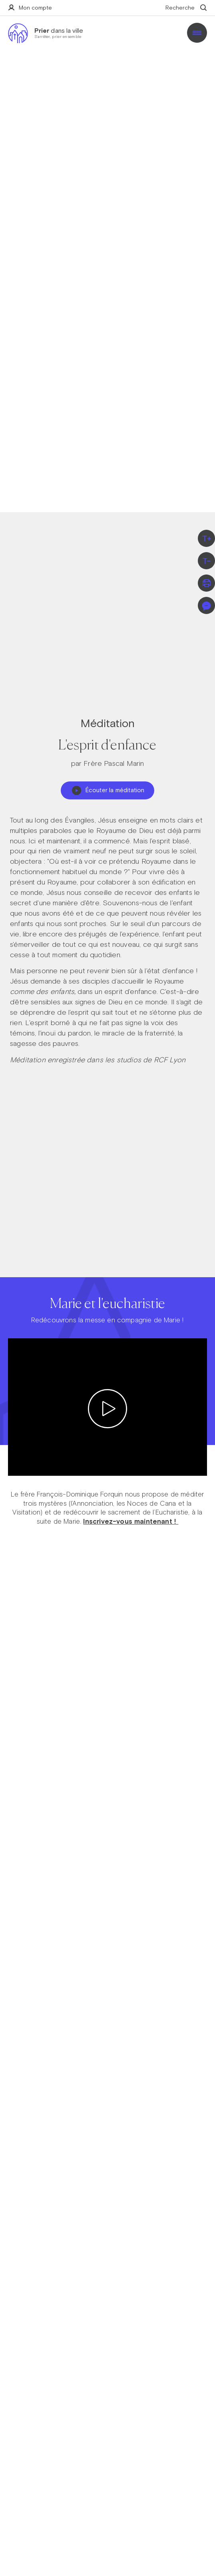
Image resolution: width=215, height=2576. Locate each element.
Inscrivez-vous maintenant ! (130, 1521)
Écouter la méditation (108, 790)
